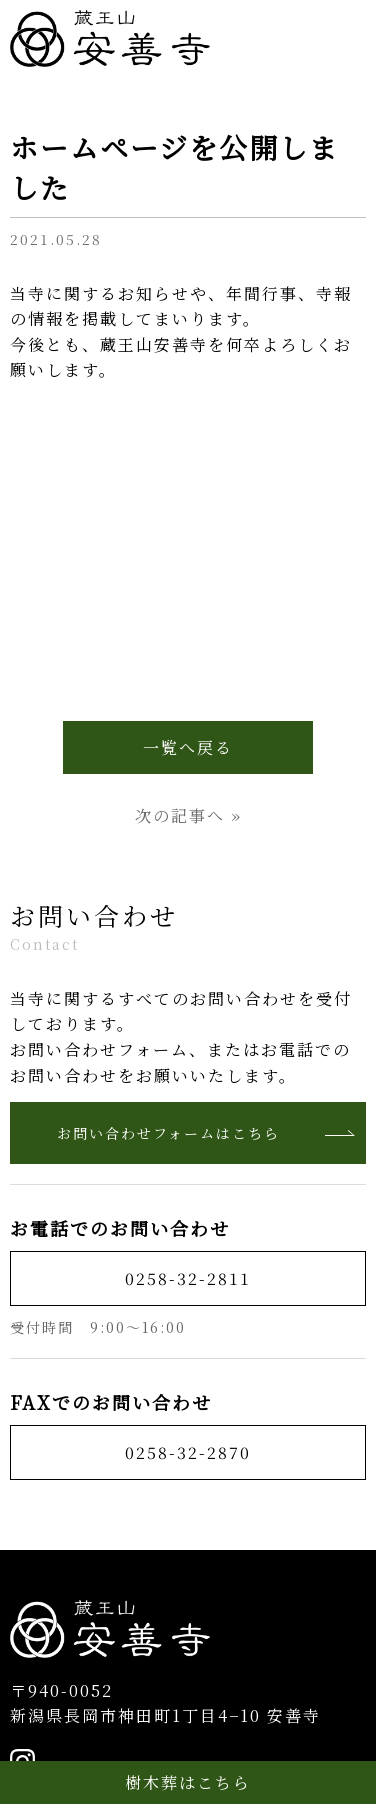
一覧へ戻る (188, 747)
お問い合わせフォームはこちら (206, 1133)
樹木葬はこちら (188, 1782)
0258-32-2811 (188, 1278)
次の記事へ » (188, 815)
